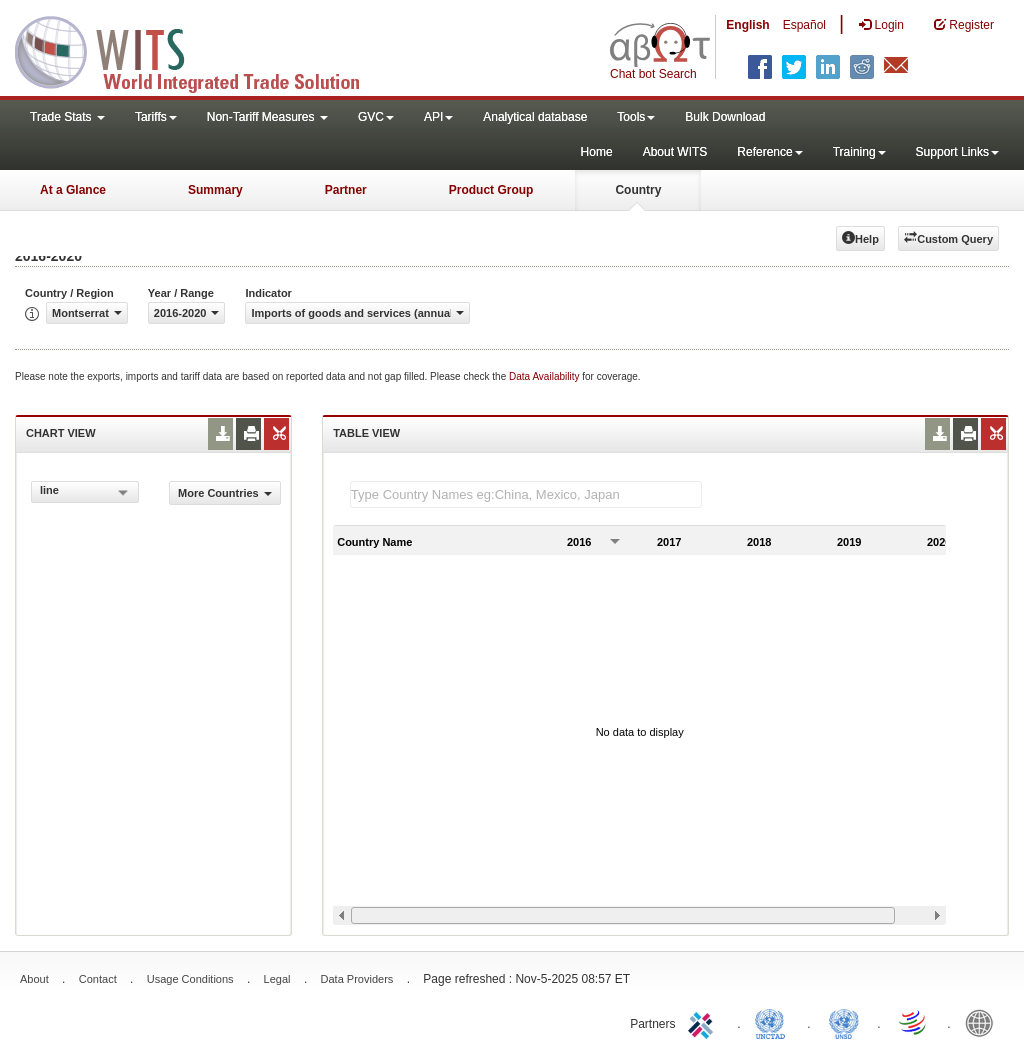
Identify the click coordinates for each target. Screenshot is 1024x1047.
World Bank (984, 1022)
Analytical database (535, 117)
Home (597, 152)
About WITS (675, 152)
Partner (346, 190)
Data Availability (545, 376)
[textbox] (526, 494)
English (747, 25)
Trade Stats (67, 117)
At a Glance (73, 190)
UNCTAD (774, 1022)
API (438, 117)
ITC (704, 1022)
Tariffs (156, 117)
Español (804, 25)
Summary (215, 190)
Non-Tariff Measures (267, 117)
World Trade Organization (914, 1022)
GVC (376, 117)
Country (638, 190)
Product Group (491, 190)
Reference (769, 152)
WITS (200, 50)
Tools (636, 117)
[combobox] (85, 492)
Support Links (957, 152)
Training (859, 152)
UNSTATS (844, 1022)
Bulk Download (725, 117)
